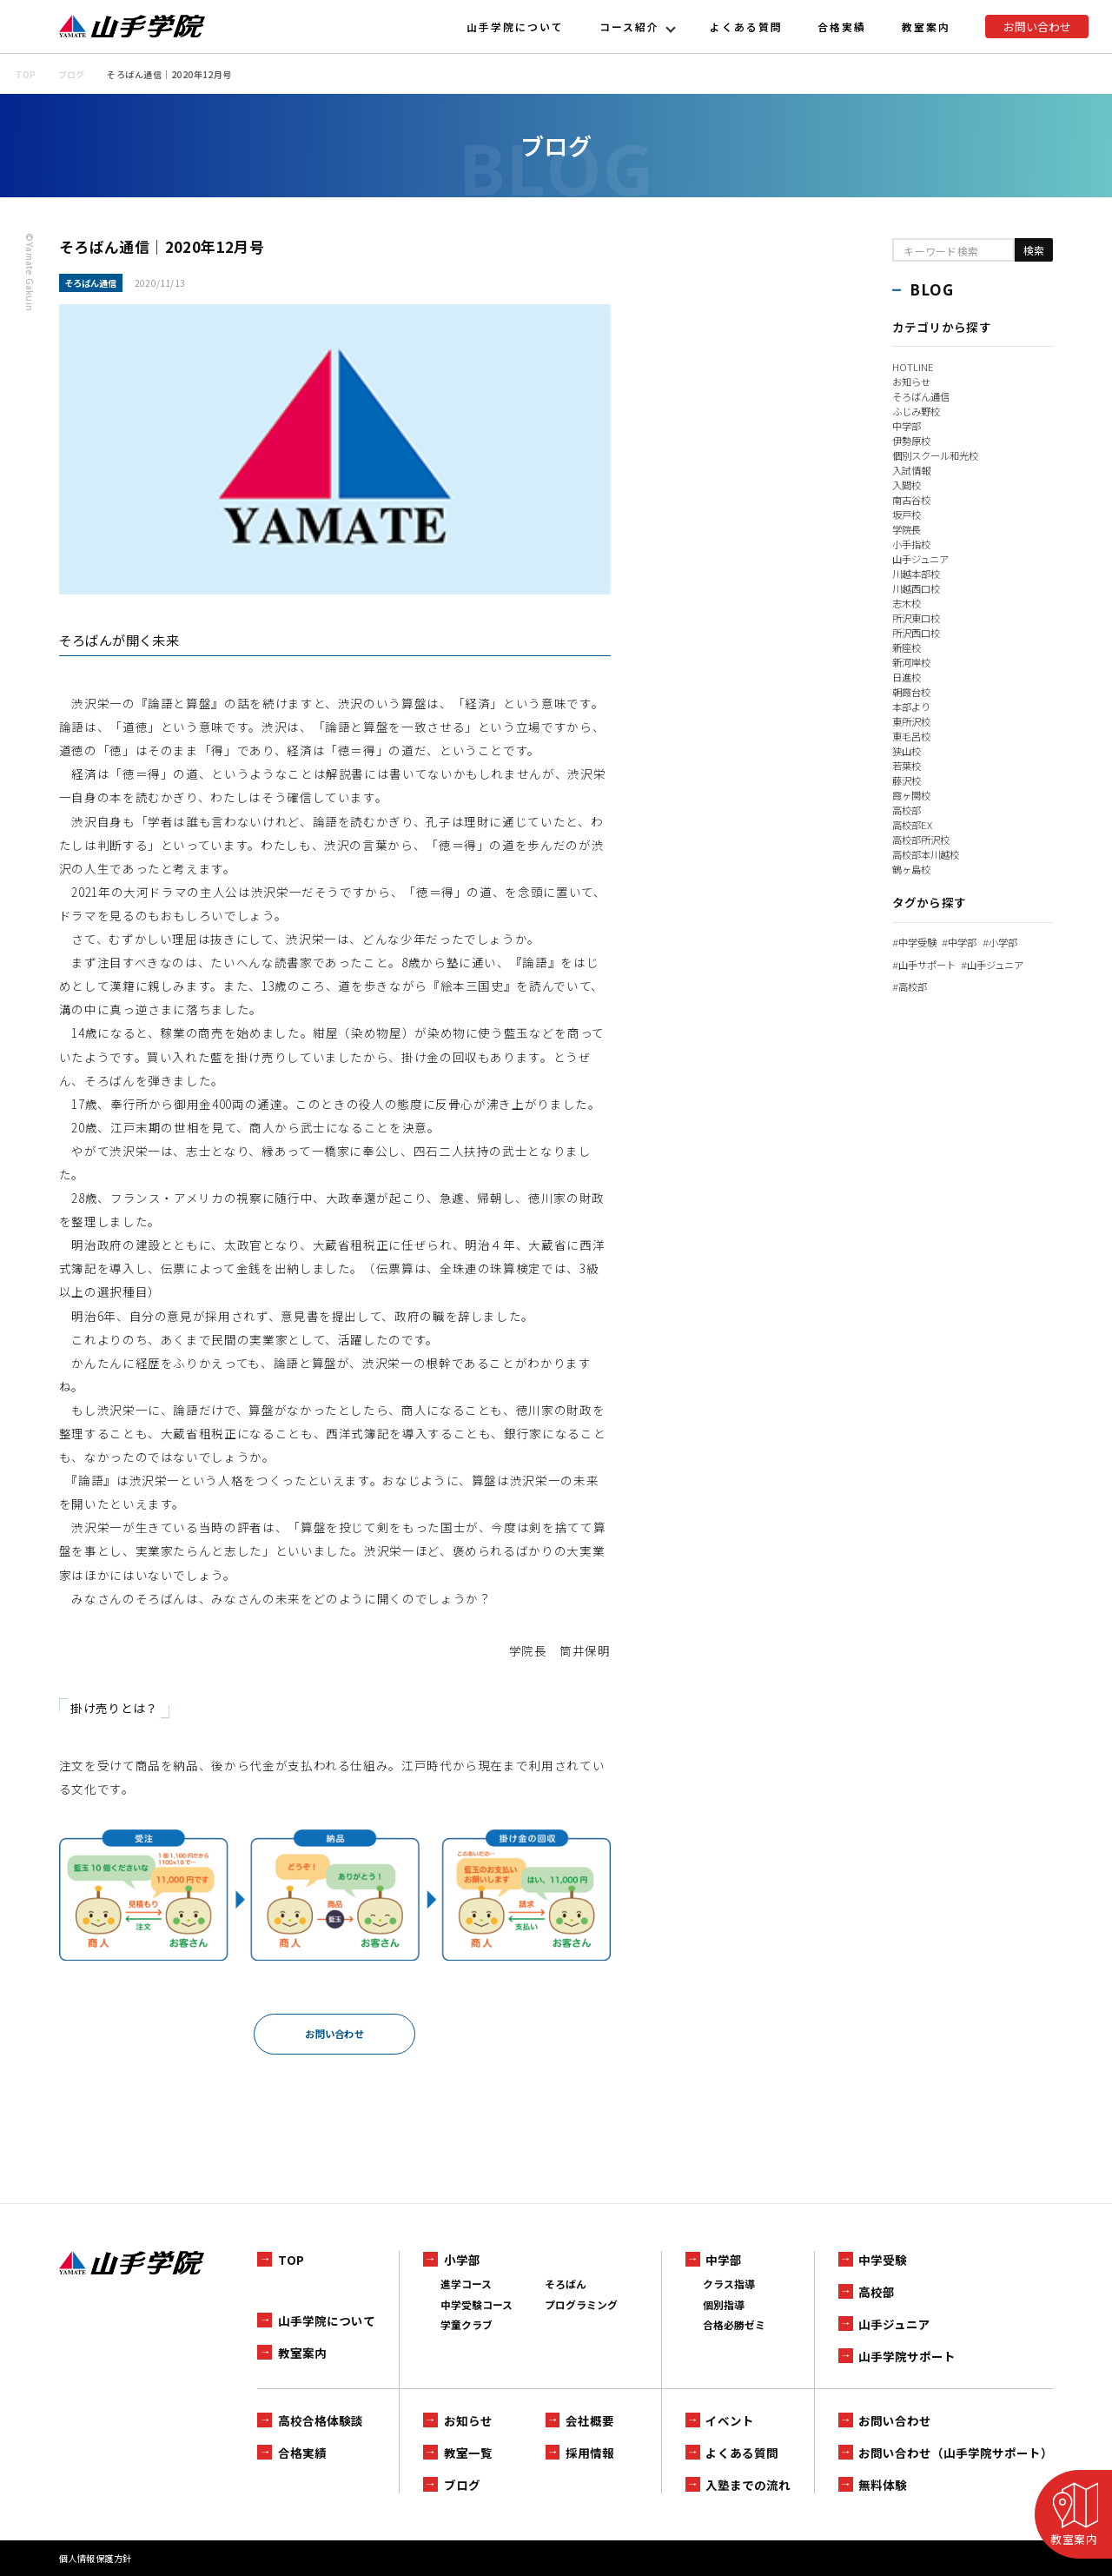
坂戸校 (907, 514)
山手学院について (515, 26)
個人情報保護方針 (95, 2558)
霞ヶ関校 (913, 794)
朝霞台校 (913, 691)
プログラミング (581, 2304)
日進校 (907, 676)
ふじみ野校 (918, 410)
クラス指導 (729, 2283)
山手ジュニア (923, 558)
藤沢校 (907, 780)
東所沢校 (913, 721)
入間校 (907, 484)
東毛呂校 (913, 735)
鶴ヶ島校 (913, 868)
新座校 (907, 647)
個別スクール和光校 (939, 455)
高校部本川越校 (928, 853)
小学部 (1009, 941)
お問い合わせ (1037, 26)
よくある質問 (746, 26)
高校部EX (913, 824)
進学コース (466, 2283)
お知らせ (913, 381)
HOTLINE (913, 366)
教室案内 (926, 26)
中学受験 (916, 941)
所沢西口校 (918, 632)
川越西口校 (918, 588)
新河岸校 (913, 661)
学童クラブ (466, 2324)
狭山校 (907, 750)
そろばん (565, 2283)
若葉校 (907, 765)
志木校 (907, 602)
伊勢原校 (913, 440)
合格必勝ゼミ (734, 2324)
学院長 (907, 528)
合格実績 (841, 26)
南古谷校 (913, 499)
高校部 (907, 809)
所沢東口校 (918, 617)
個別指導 (724, 2304)
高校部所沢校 (923, 839)
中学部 (907, 425)
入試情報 (913, 469)
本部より (913, 706)
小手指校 (913, 543)
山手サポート (927, 964)
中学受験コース (476, 2304)
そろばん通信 (923, 395)
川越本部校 (918, 573)
